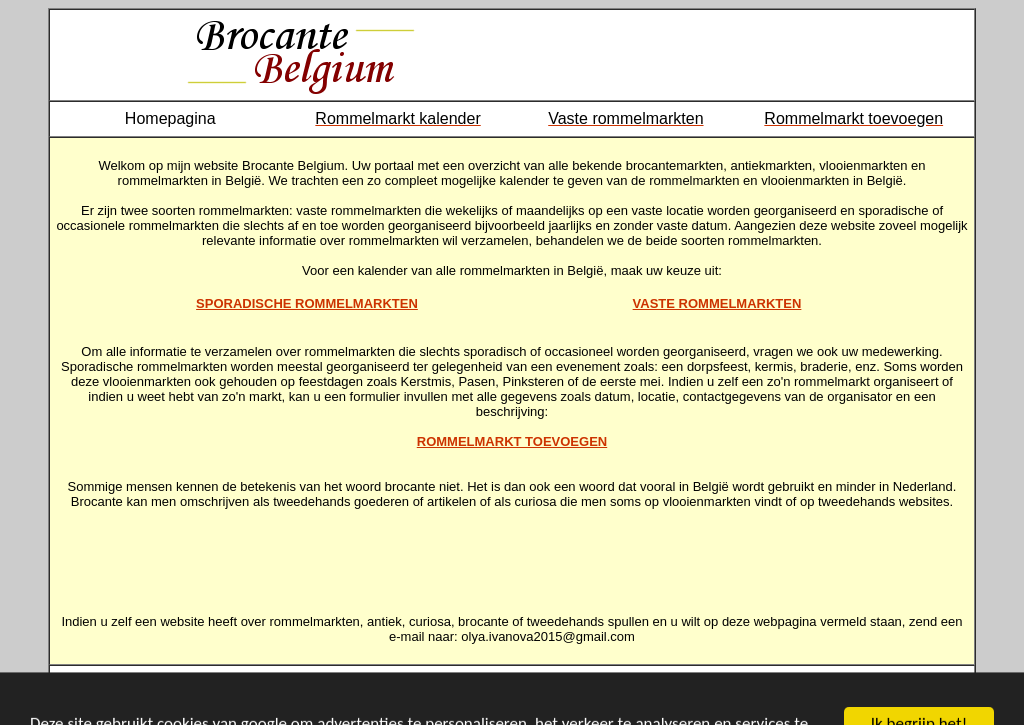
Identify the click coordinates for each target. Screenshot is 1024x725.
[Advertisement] (512, 554)
